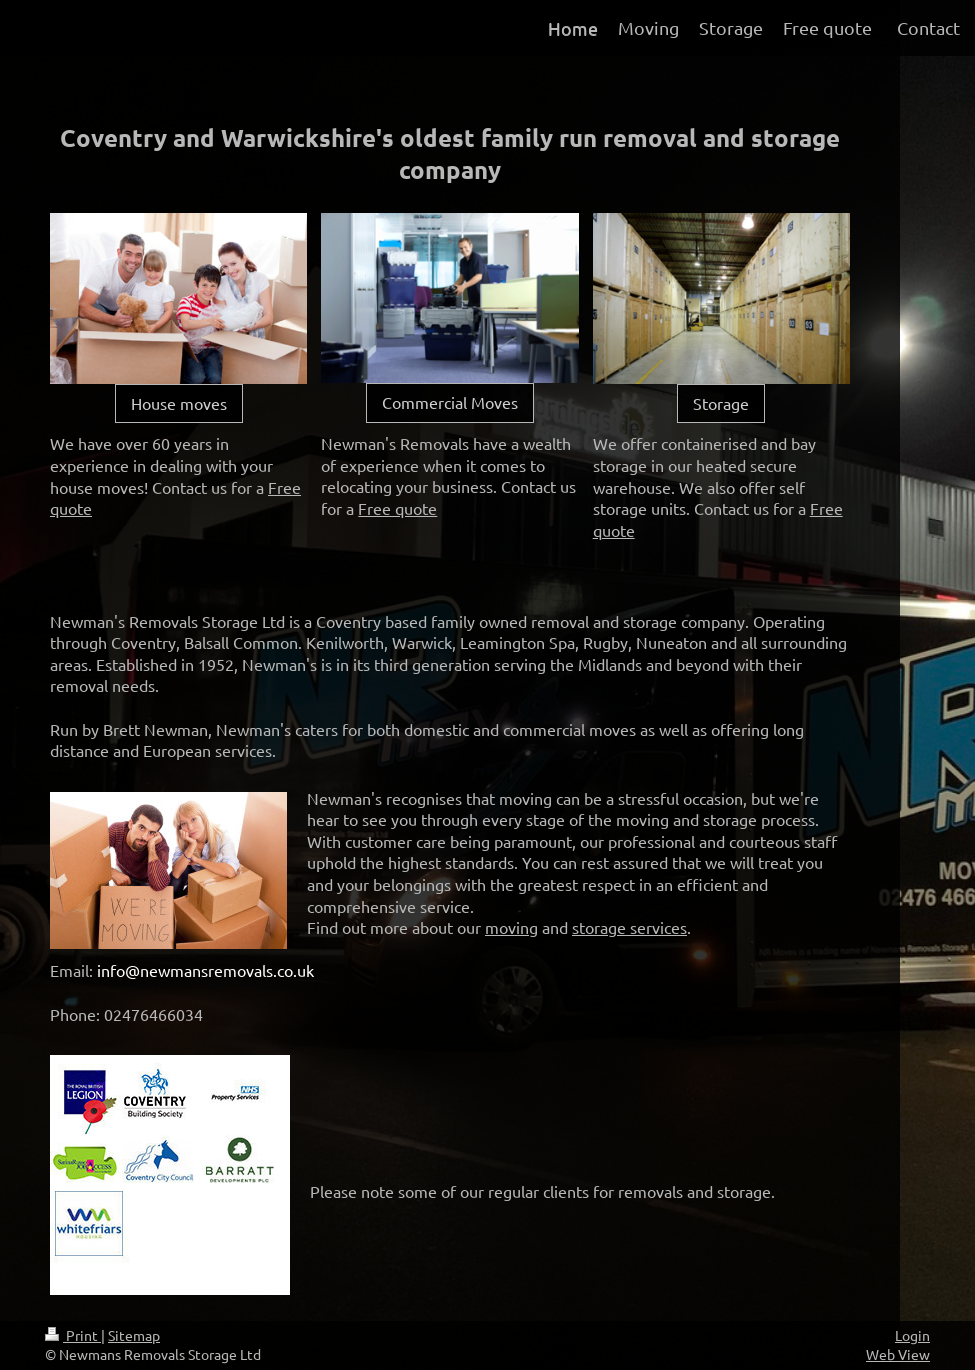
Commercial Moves (450, 402)
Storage (721, 403)
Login (912, 1335)
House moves (179, 403)
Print (73, 1335)
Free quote (397, 508)
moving (511, 927)
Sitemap (134, 1335)
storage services (629, 927)
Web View (898, 1354)
